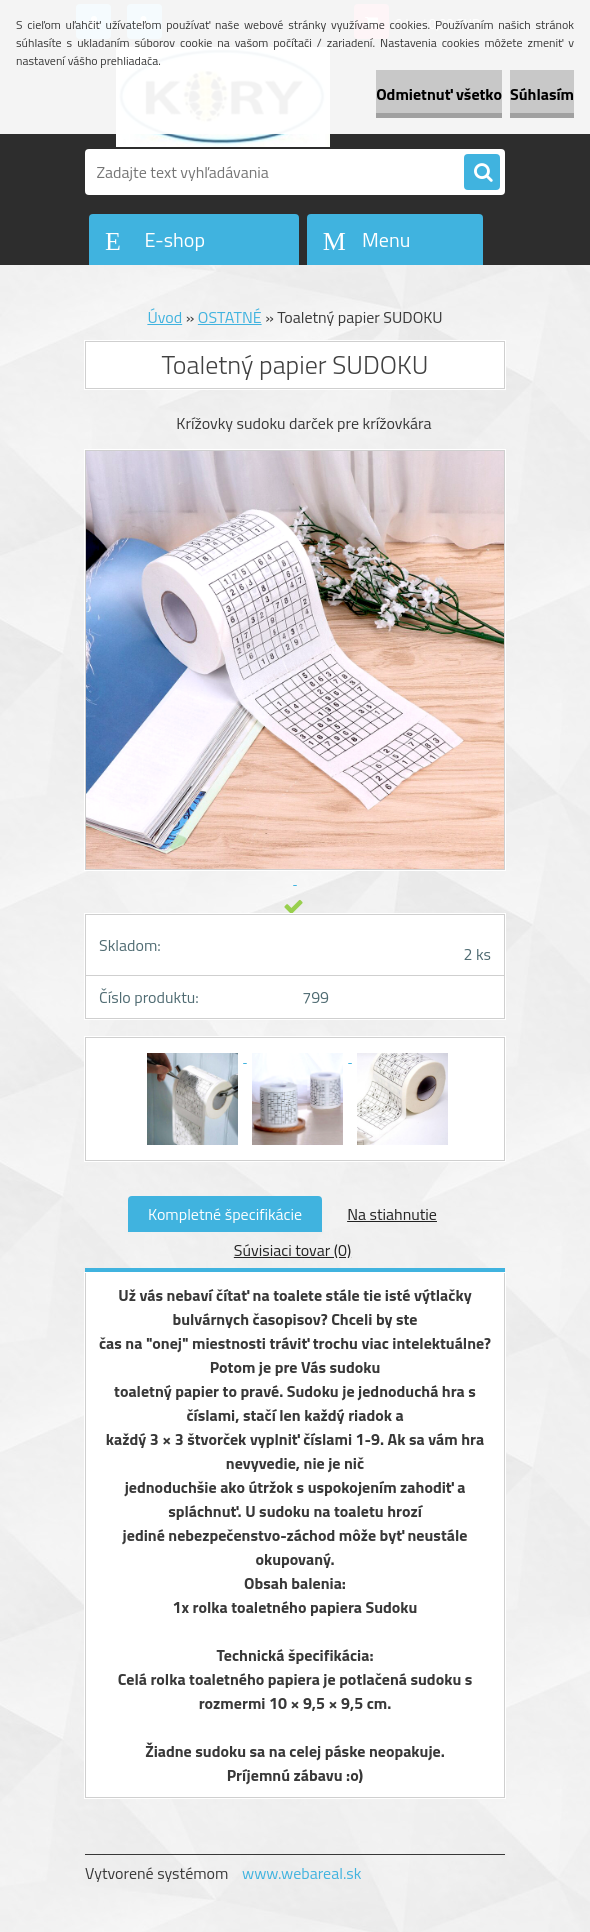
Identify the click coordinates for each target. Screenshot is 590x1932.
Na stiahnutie (392, 1214)
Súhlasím (542, 94)
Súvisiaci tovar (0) (292, 1250)
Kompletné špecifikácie (225, 1214)
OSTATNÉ (230, 317)
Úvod (164, 317)
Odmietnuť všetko (439, 94)
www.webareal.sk (302, 1873)
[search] (482, 173)
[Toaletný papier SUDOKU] (194, 1056)
